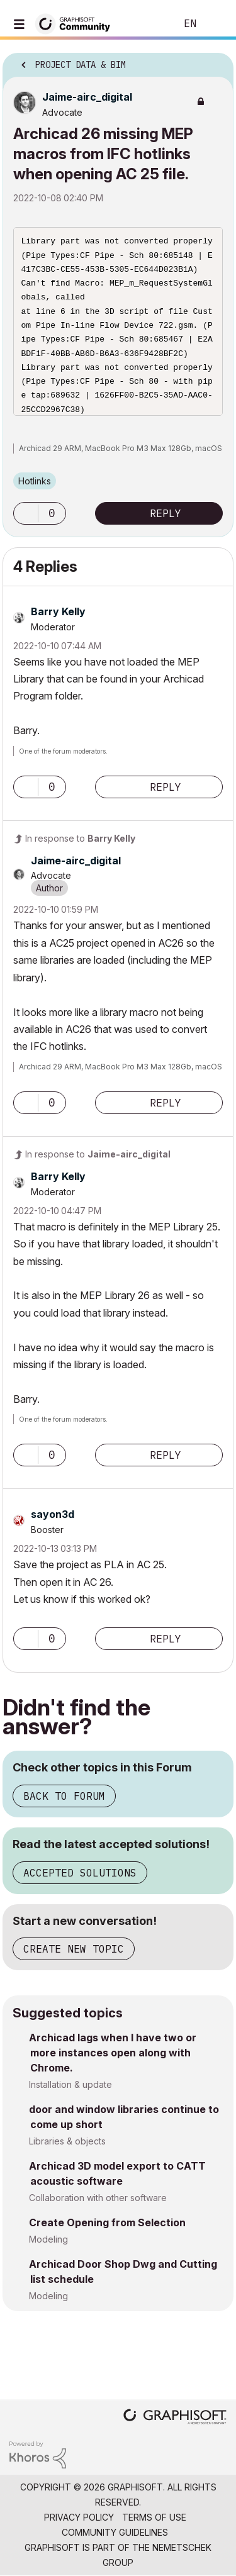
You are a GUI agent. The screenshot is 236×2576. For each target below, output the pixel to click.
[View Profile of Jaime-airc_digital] (87, 97)
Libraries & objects (67, 2141)
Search (147, 24)
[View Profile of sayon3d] (52, 1514)
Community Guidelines (115, 2532)
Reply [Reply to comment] (165, 787)
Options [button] (216, 61)
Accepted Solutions (80, 1872)
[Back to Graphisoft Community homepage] (77, 23)
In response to (80, 838)
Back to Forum (64, 1796)
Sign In (216, 24)
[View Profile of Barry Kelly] (58, 611)
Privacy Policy (79, 2517)
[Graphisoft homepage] (175, 2417)
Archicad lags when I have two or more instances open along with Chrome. (112, 2052)
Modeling (48, 2239)
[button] (26, 513)
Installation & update (70, 2084)
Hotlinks (34, 481)
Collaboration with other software (98, 2197)
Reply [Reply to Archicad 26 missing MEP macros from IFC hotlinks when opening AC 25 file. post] (165, 513)
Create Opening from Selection (107, 2222)
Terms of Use (154, 2517)
